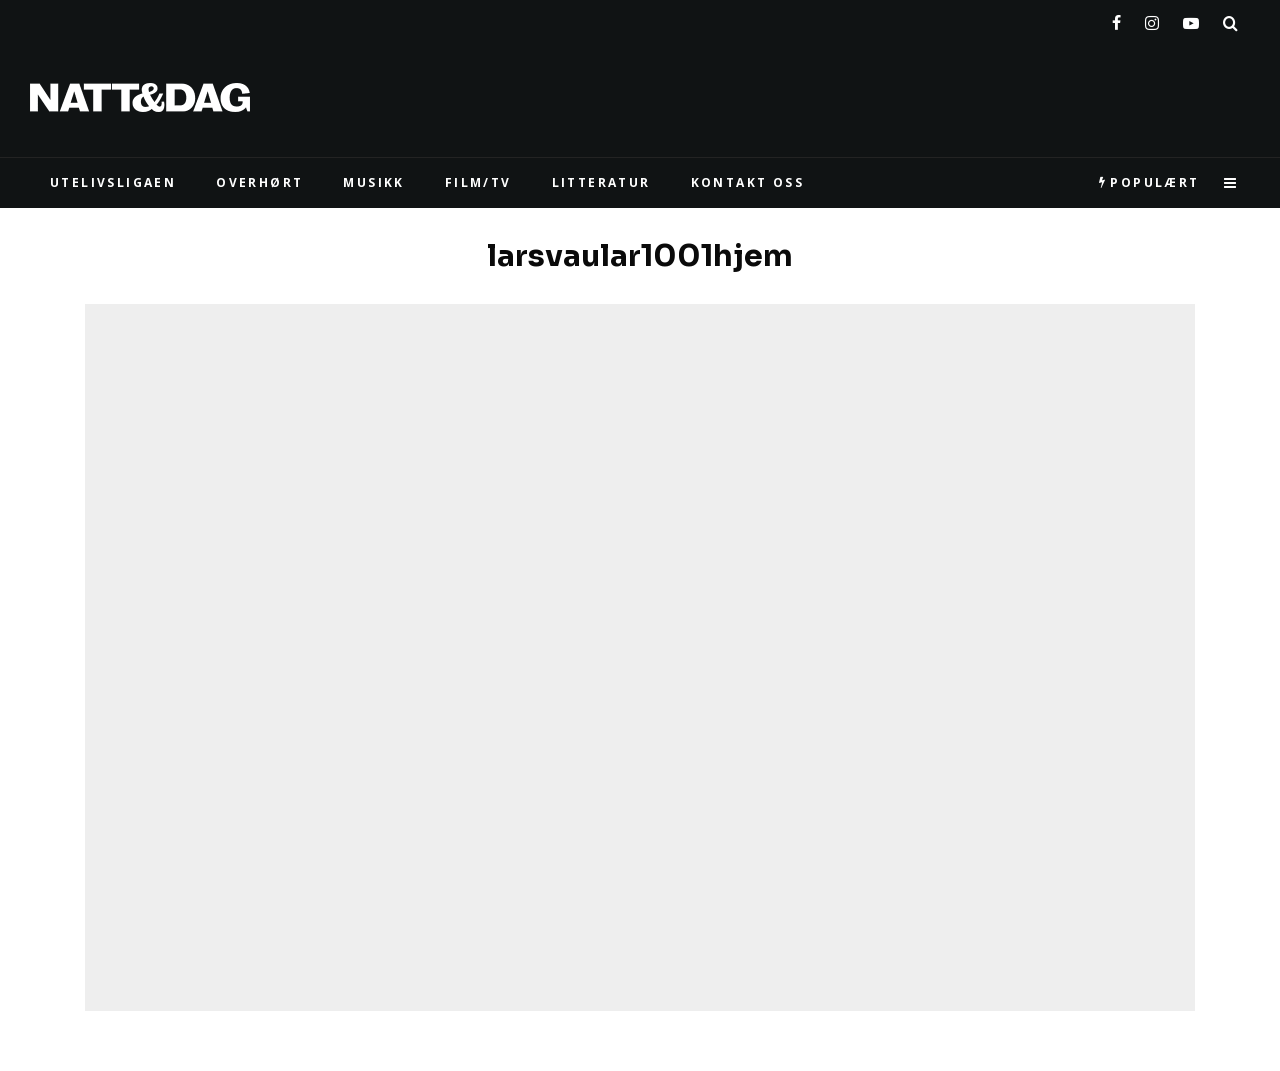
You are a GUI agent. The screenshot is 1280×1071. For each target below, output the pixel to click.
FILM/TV (478, 182)
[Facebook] (1116, 19)
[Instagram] (1152, 19)
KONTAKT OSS (747, 182)
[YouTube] (1191, 19)
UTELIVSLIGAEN (113, 182)
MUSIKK (373, 182)
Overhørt (259, 182)
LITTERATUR (601, 182)
